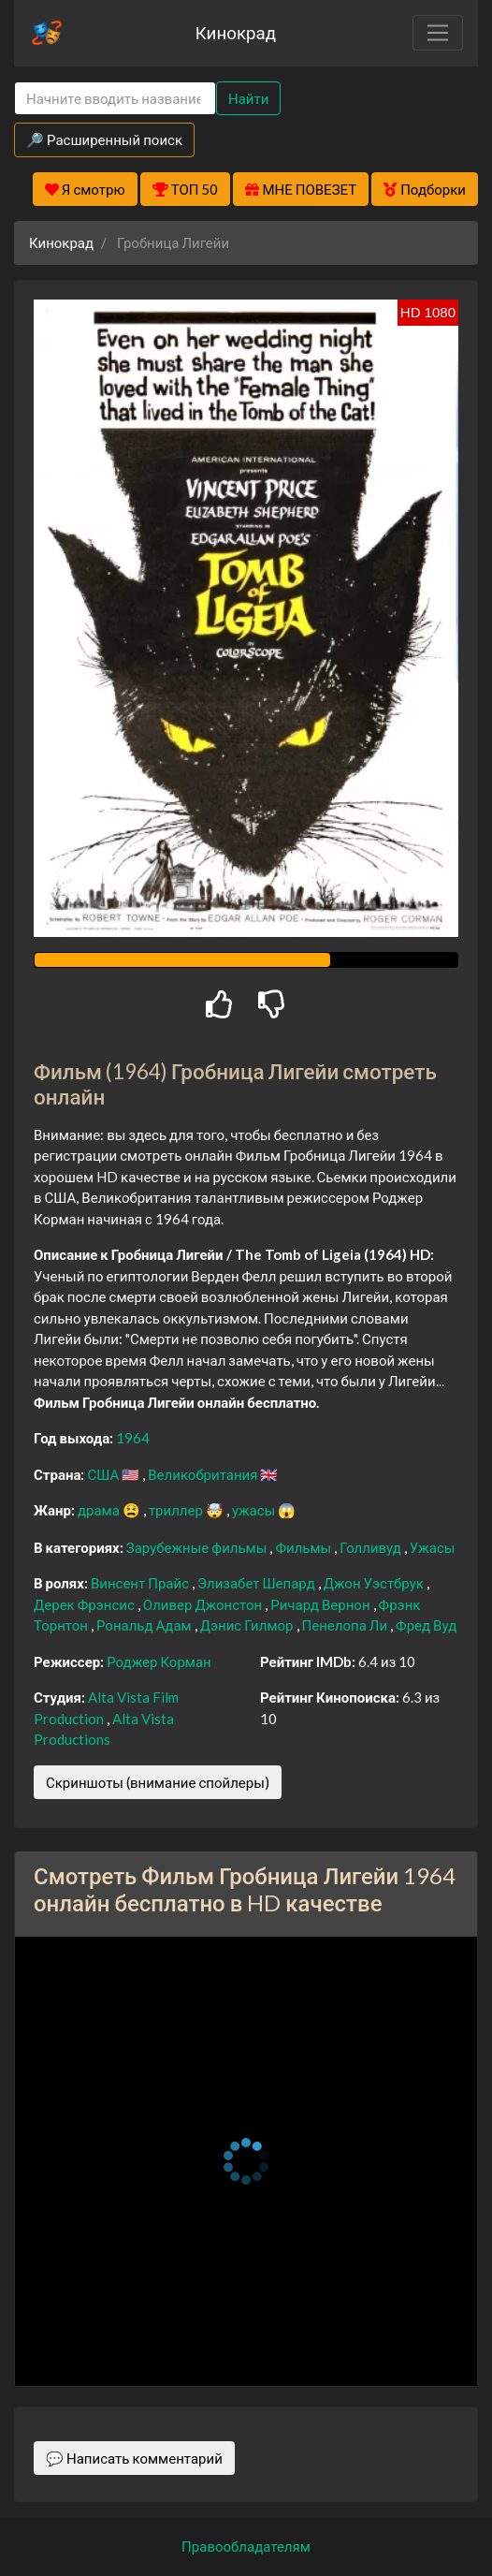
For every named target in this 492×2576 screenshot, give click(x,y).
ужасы (255, 1509)
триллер (177, 1509)
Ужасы (433, 1547)
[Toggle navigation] (437, 33)
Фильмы (304, 1547)
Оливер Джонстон (204, 1604)
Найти (248, 98)
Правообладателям (246, 2546)
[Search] (115, 98)
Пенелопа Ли (346, 1625)
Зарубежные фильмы (198, 1547)
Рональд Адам (145, 1625)
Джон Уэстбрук (375, 1582)
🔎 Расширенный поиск (104, 139)
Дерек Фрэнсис (85, 1604)
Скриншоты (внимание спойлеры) (157, 1782)
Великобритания (204, 1474)
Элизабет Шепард (257, 1582)
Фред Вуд (426, 1625)
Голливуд (372, 1547)
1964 (133, 1437)
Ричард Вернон (321, 1604)
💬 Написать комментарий (134, 2458)
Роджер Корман (159, 1661)
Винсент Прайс (141, 1582)
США (104, 1474)
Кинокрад (235, 32)
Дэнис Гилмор (248, 1625)
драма (100, 1509)
